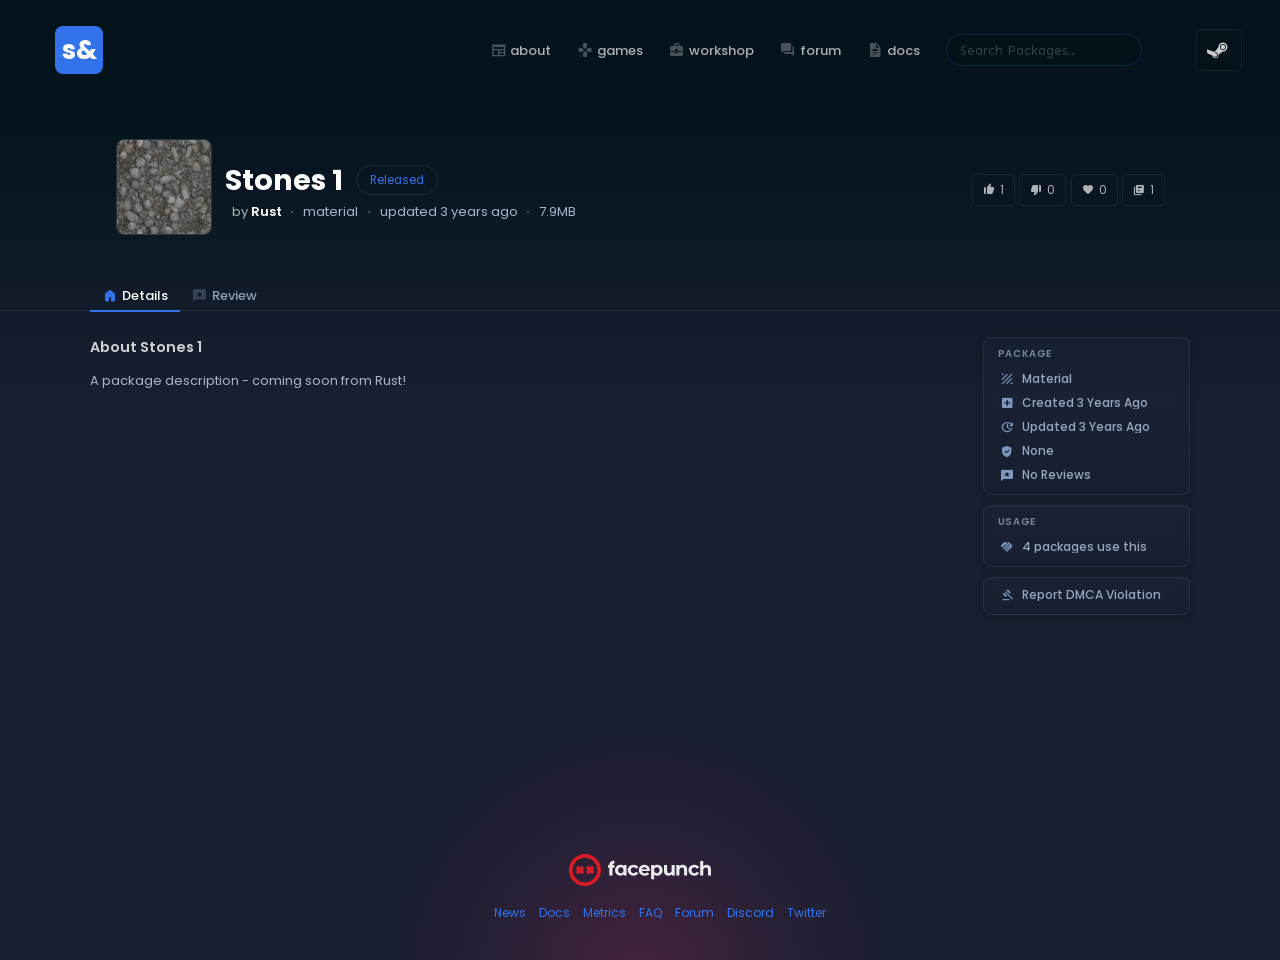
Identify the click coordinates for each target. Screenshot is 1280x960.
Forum (694, 912)
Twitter (806, 912)
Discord (750, 912)
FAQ (650, 912)
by (257, 211)
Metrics (604, 912)
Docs (554, 912)
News (510, 912)
